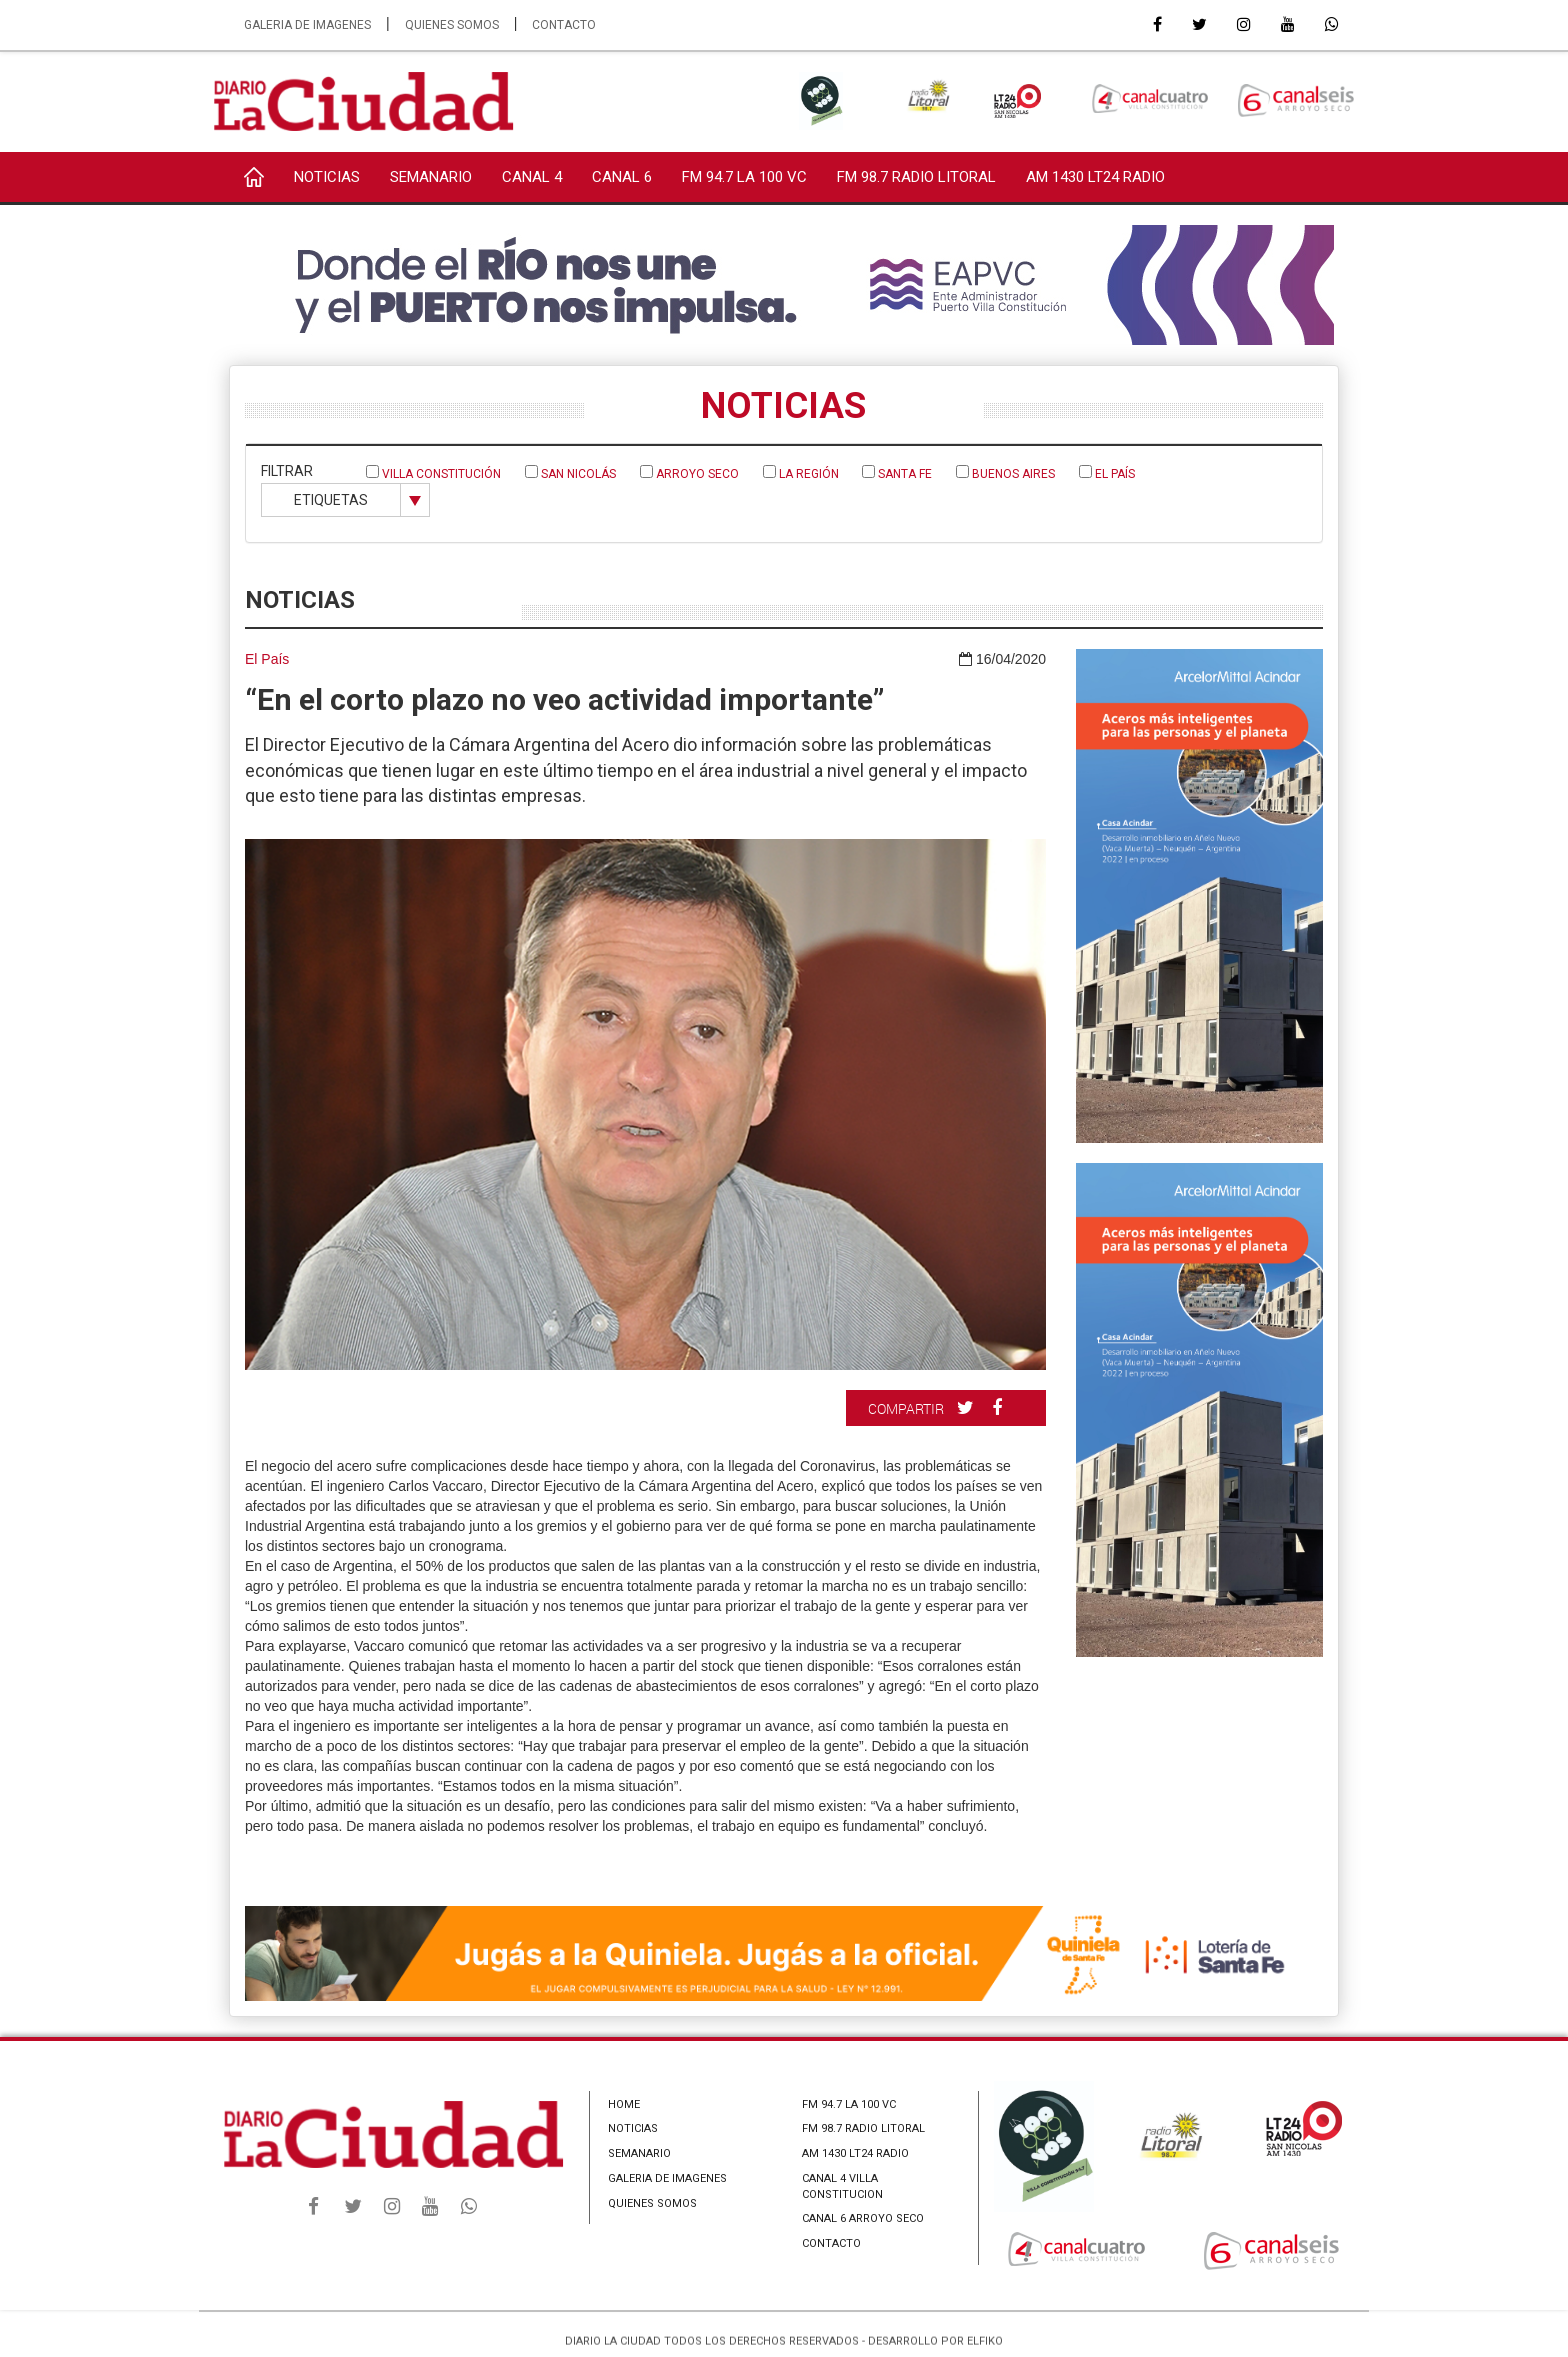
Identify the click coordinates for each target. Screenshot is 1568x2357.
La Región (801, 473)
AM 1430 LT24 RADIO (1095, 177)
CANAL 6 (622, 177)
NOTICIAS (327, 177)
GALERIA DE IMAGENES (307, 25)
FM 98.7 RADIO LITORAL (916, 177)
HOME (624, 2104)
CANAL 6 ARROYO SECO (863, 2218)
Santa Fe (897, 473)
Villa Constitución (433, 473)
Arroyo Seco (689, 473)
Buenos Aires (1005, 473)
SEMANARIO (431, 177)
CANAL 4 (532, 177)
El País (1107, 473)
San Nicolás (570, 473)
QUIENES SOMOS (452, 25)
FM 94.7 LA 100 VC (744, 177)
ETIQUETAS (331, 500)
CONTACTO (564, 25)
